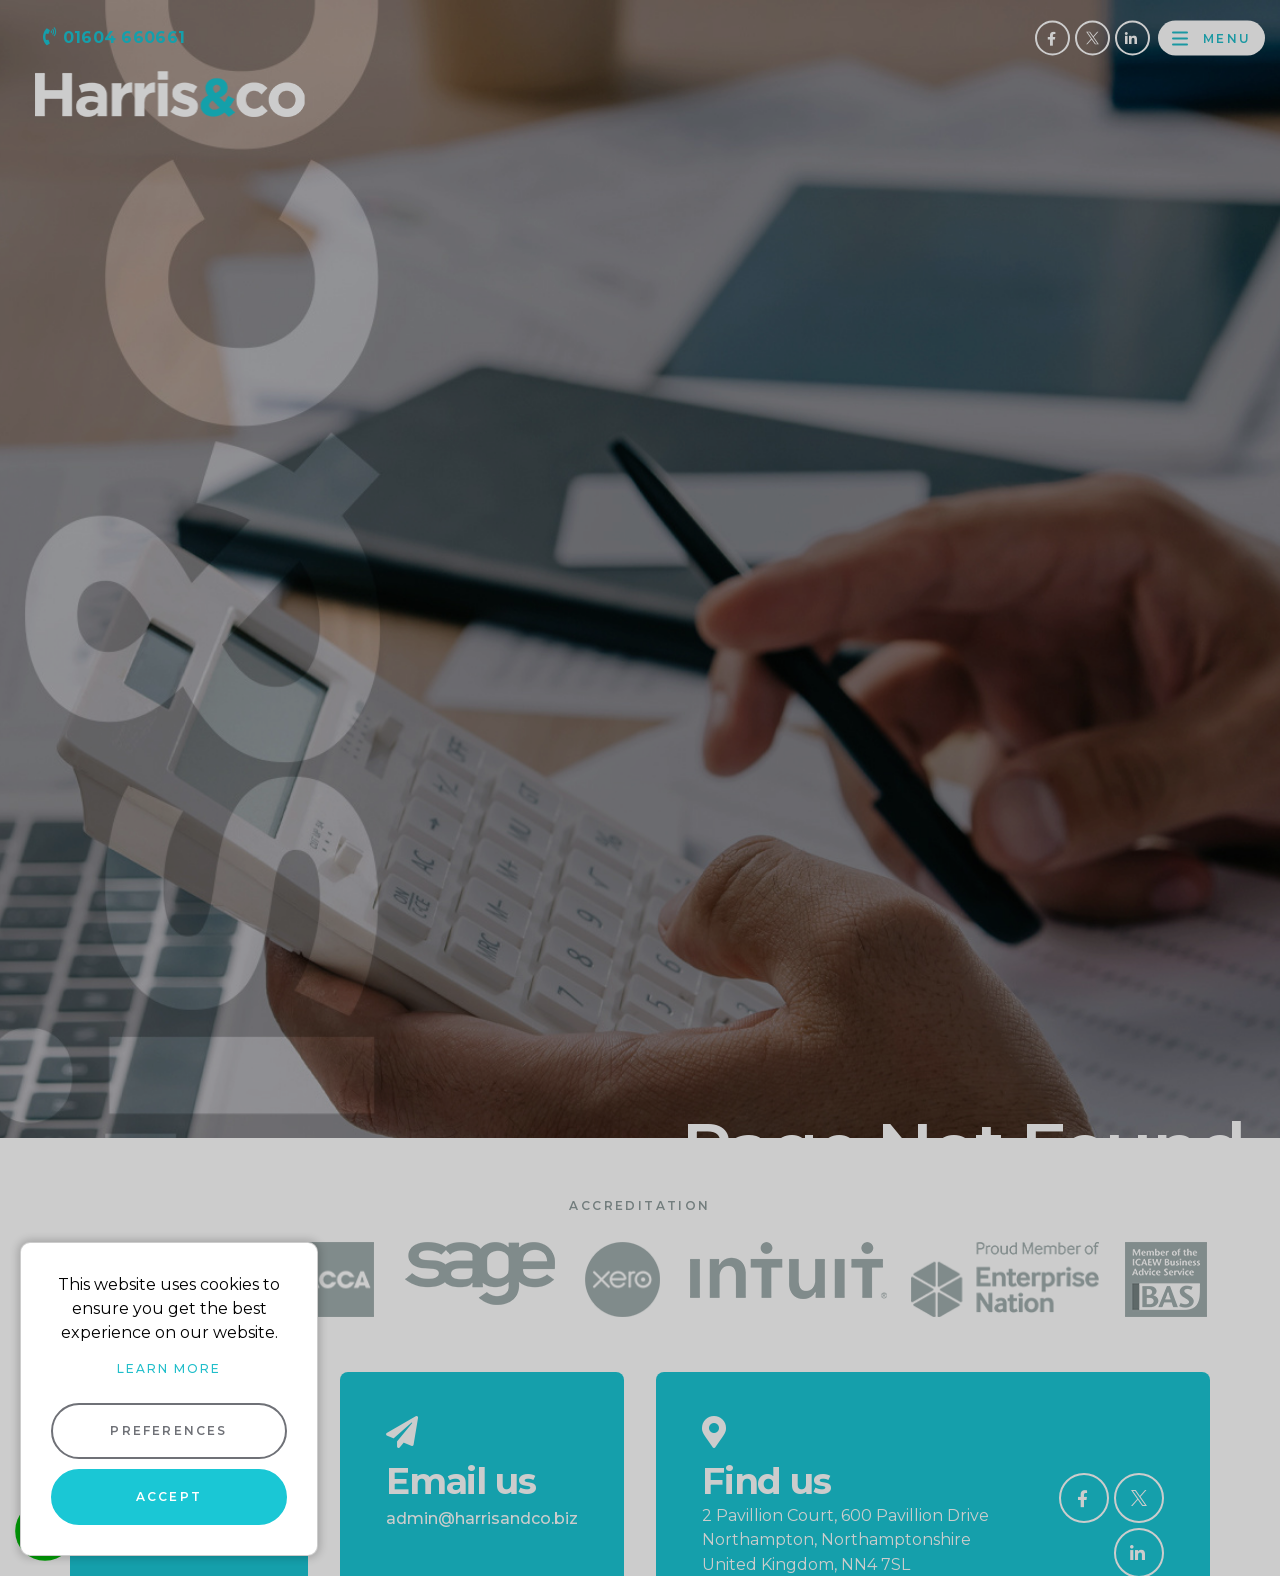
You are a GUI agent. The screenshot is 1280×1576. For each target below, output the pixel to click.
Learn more (169, 1368)
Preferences (168, 1430)
